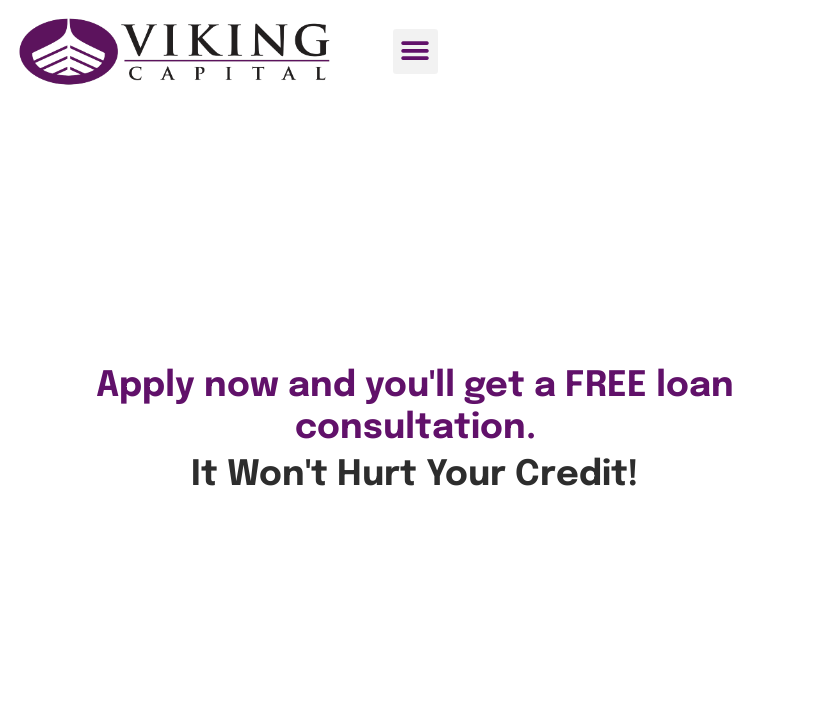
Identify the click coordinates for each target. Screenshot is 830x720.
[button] (415, 51)
